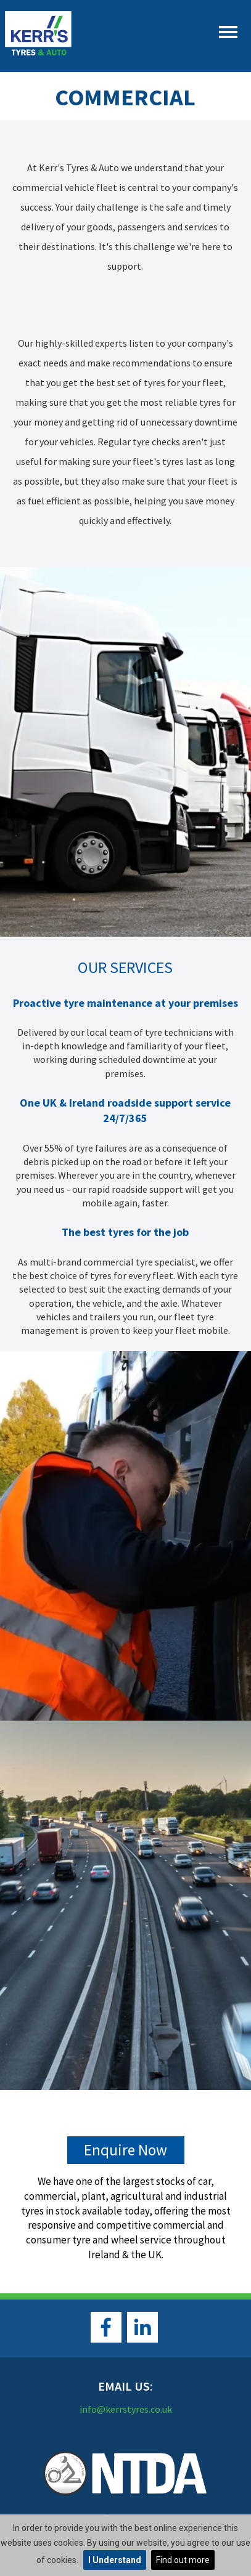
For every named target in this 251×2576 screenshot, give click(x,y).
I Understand (114, 2560)
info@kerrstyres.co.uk (126, 2409)
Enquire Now (125, 2150)
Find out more (183, 2560)
